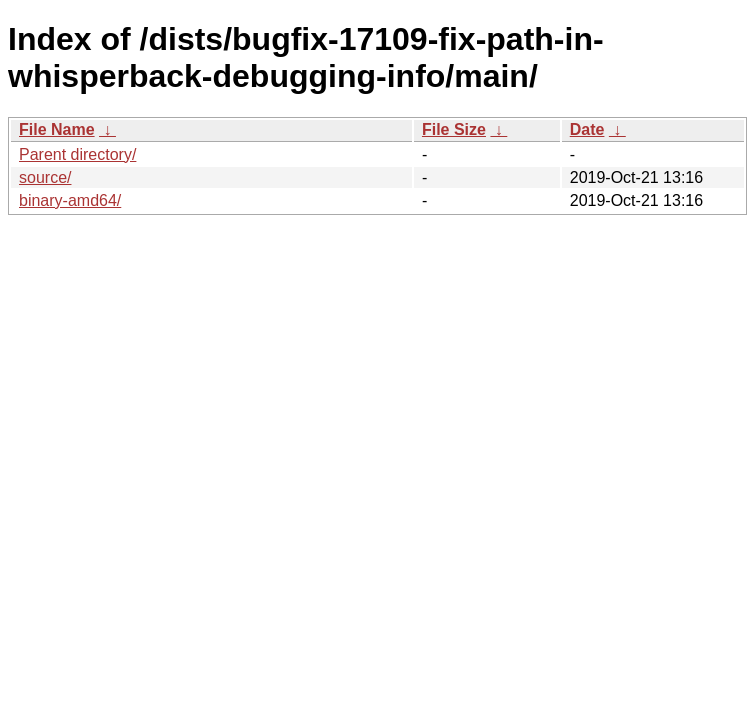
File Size (454, 129)
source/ (45, 177)
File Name (57, 129)
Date (587, 129)
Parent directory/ (77, 154)
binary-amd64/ (70, 200)
